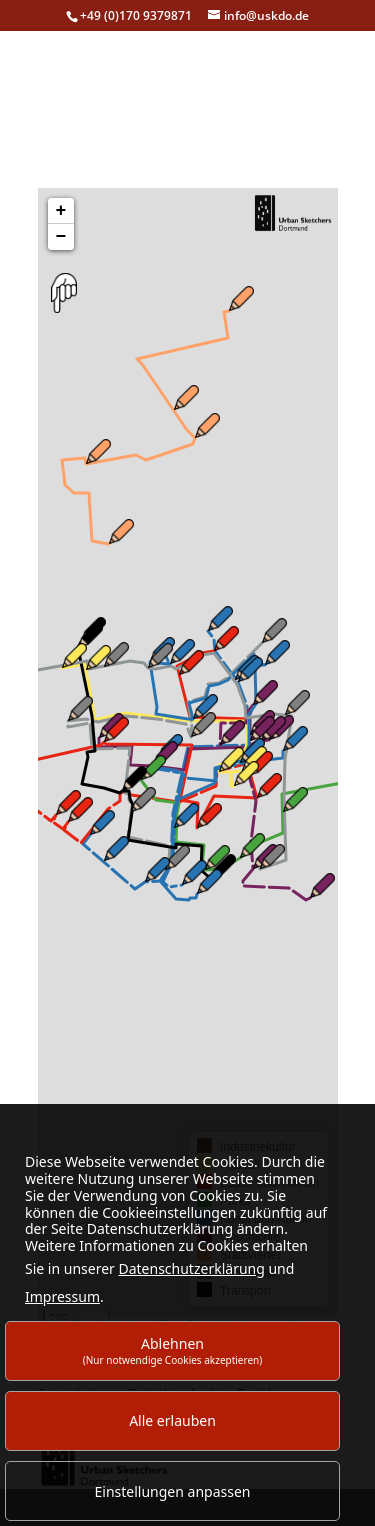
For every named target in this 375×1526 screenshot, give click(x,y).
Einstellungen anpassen (173, 1491)
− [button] (61, 243)
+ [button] (61, 217)
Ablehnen (173, 1350)
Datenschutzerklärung (191, 1268)
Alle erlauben (172, 1420)
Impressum (62, 1296)
